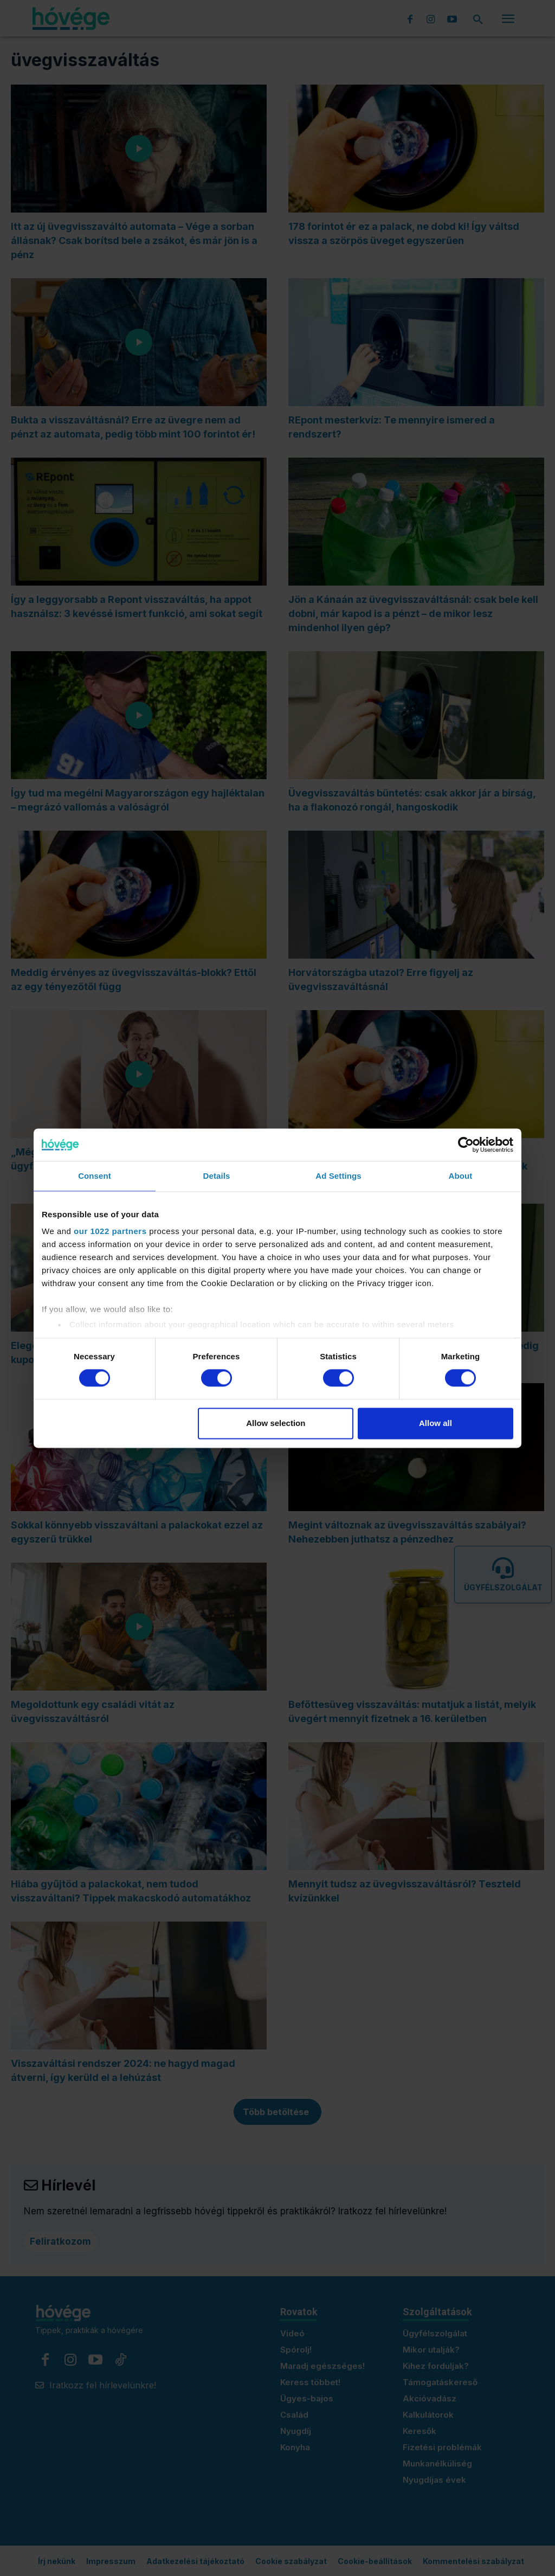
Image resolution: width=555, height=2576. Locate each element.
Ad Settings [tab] (338, 1175)
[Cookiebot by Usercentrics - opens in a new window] (465, 1144)
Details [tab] (216, 1175)
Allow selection (275, 1423)
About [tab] (461, 1175)
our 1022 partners (110, 1231)
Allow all (435, 1423)
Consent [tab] (94, 1175)
